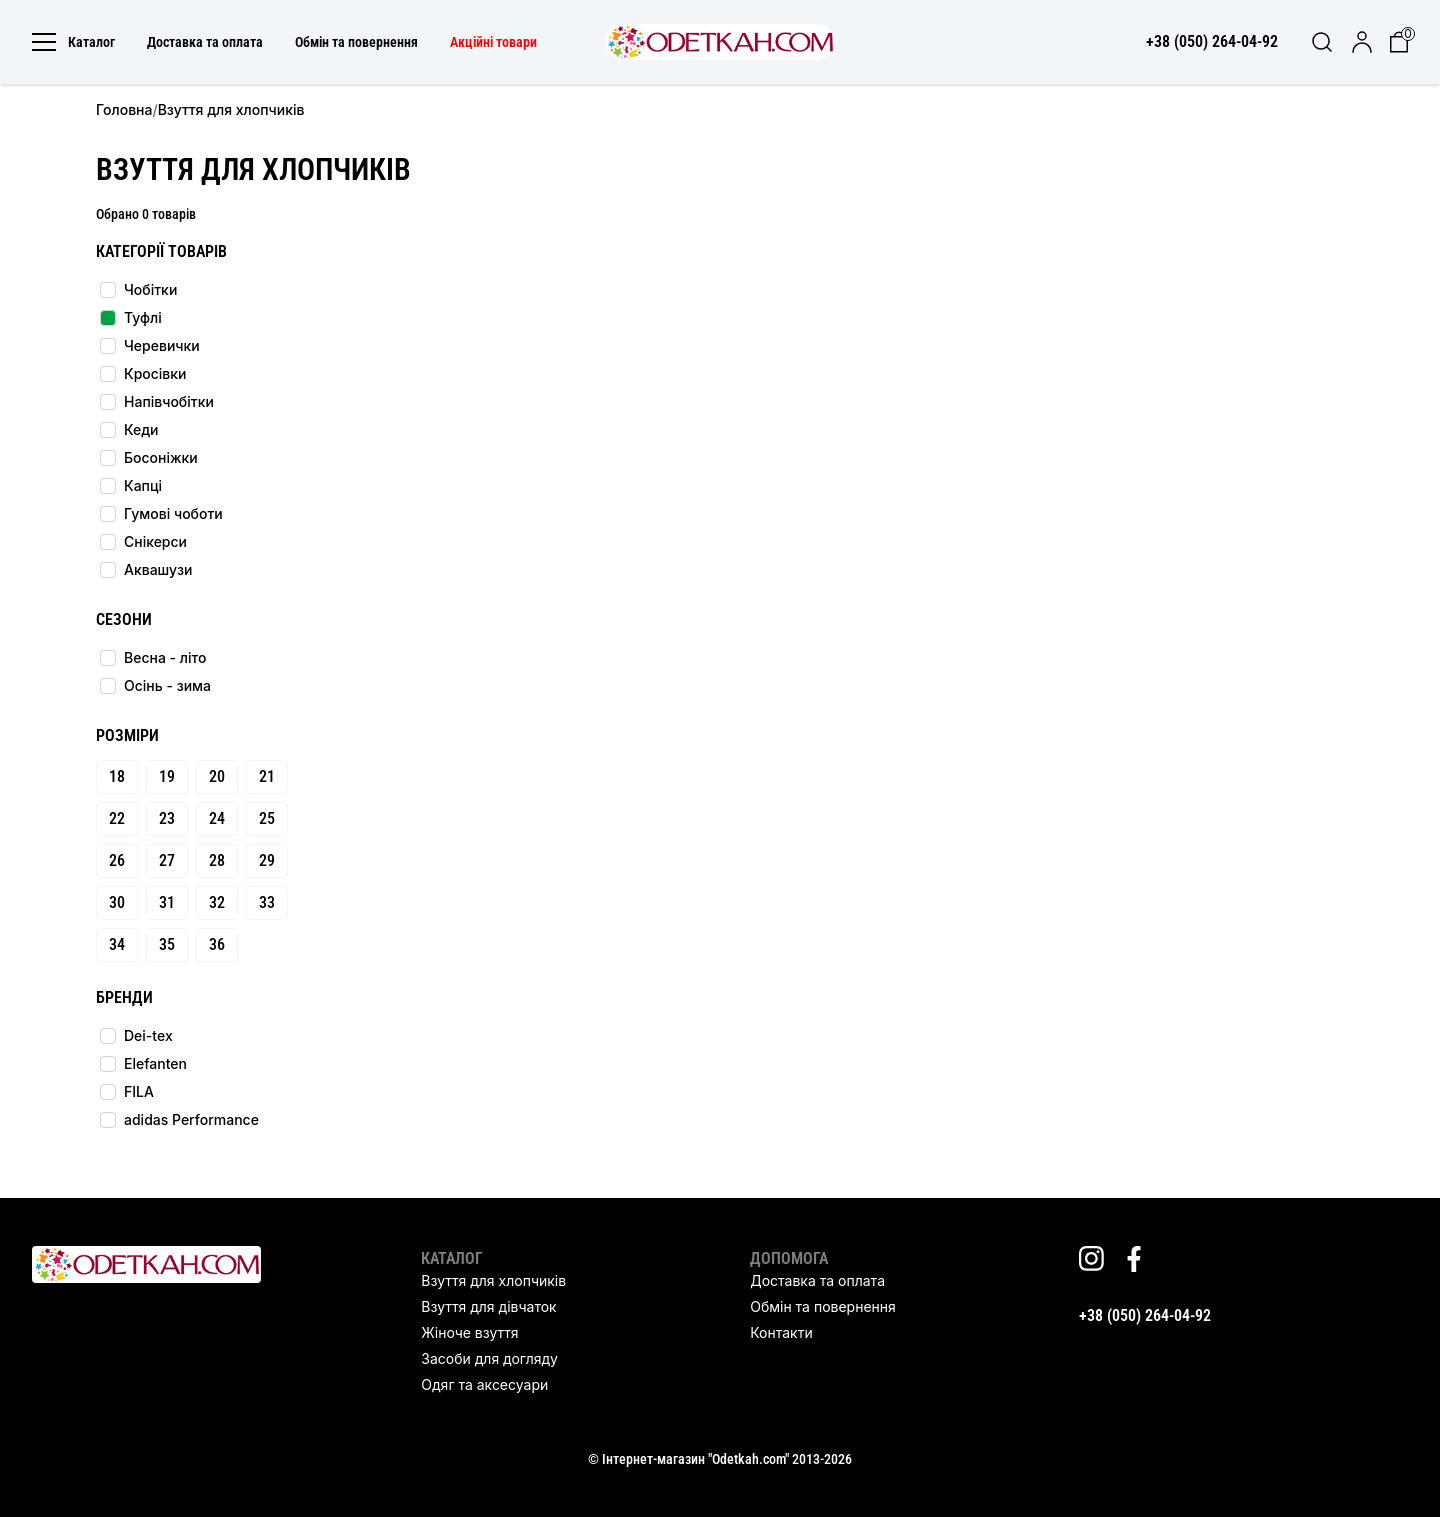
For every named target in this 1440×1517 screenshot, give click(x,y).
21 (267, 776)
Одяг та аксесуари (484, 1384)
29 (267, 860)
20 (217, 776)
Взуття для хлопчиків (493, 1280)
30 (117, 902)
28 (217, 860)
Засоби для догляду (489, 1358)
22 (117, 818)
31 (167, 902)
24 (217, 818)
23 (167, 818)
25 (267, 818)
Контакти (781, 1332)
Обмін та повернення (356, 42)
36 (217, 944)
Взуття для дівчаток (488, 1306)
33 (267, 902)
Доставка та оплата (205, 42)
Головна (124, 109)
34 (117, 944)
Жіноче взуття (469, 1332)
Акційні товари (493, 42)
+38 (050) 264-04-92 (1145, 1315)
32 (217, 902)
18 (117, 776)
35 (167, 944)
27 (167, 860)
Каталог (73, 42)
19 (167, 776)
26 (117, 860)
